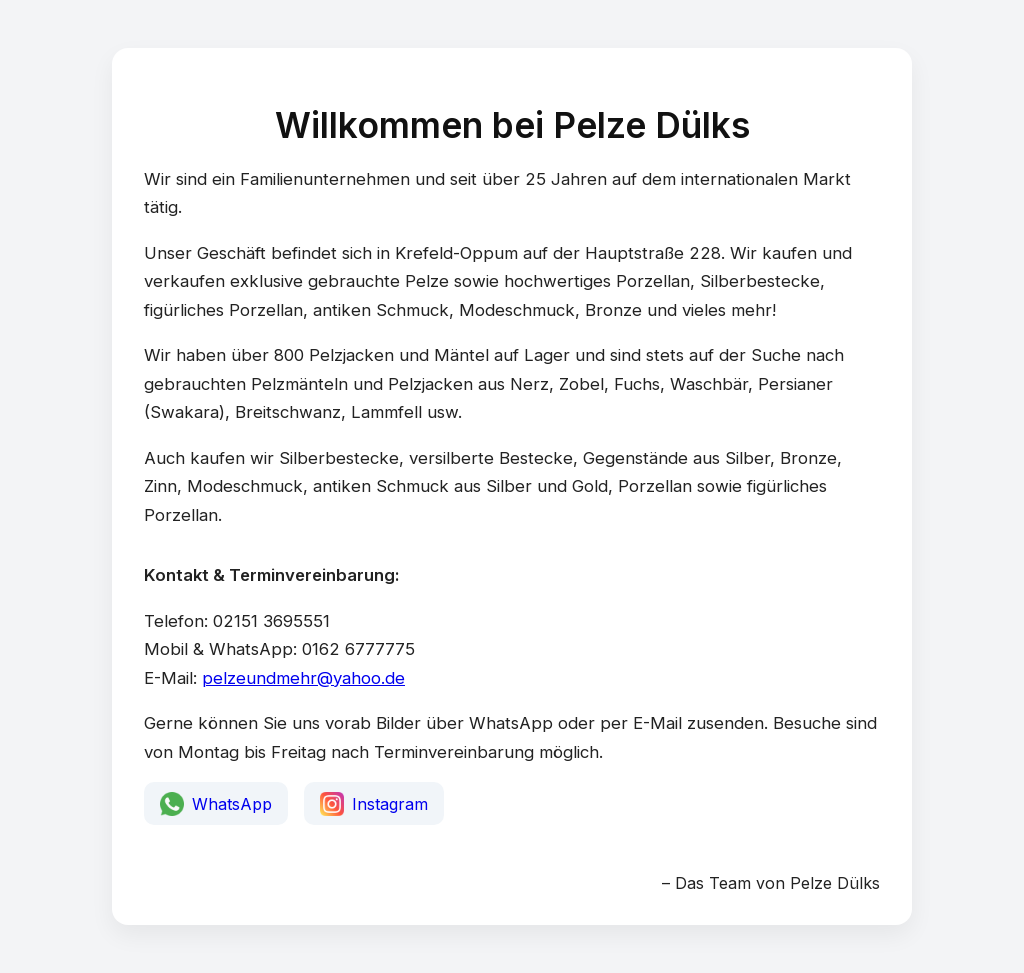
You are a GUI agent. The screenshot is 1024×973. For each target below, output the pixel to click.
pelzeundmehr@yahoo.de (303, 678)
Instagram (374, 804)
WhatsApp (216, 804)
